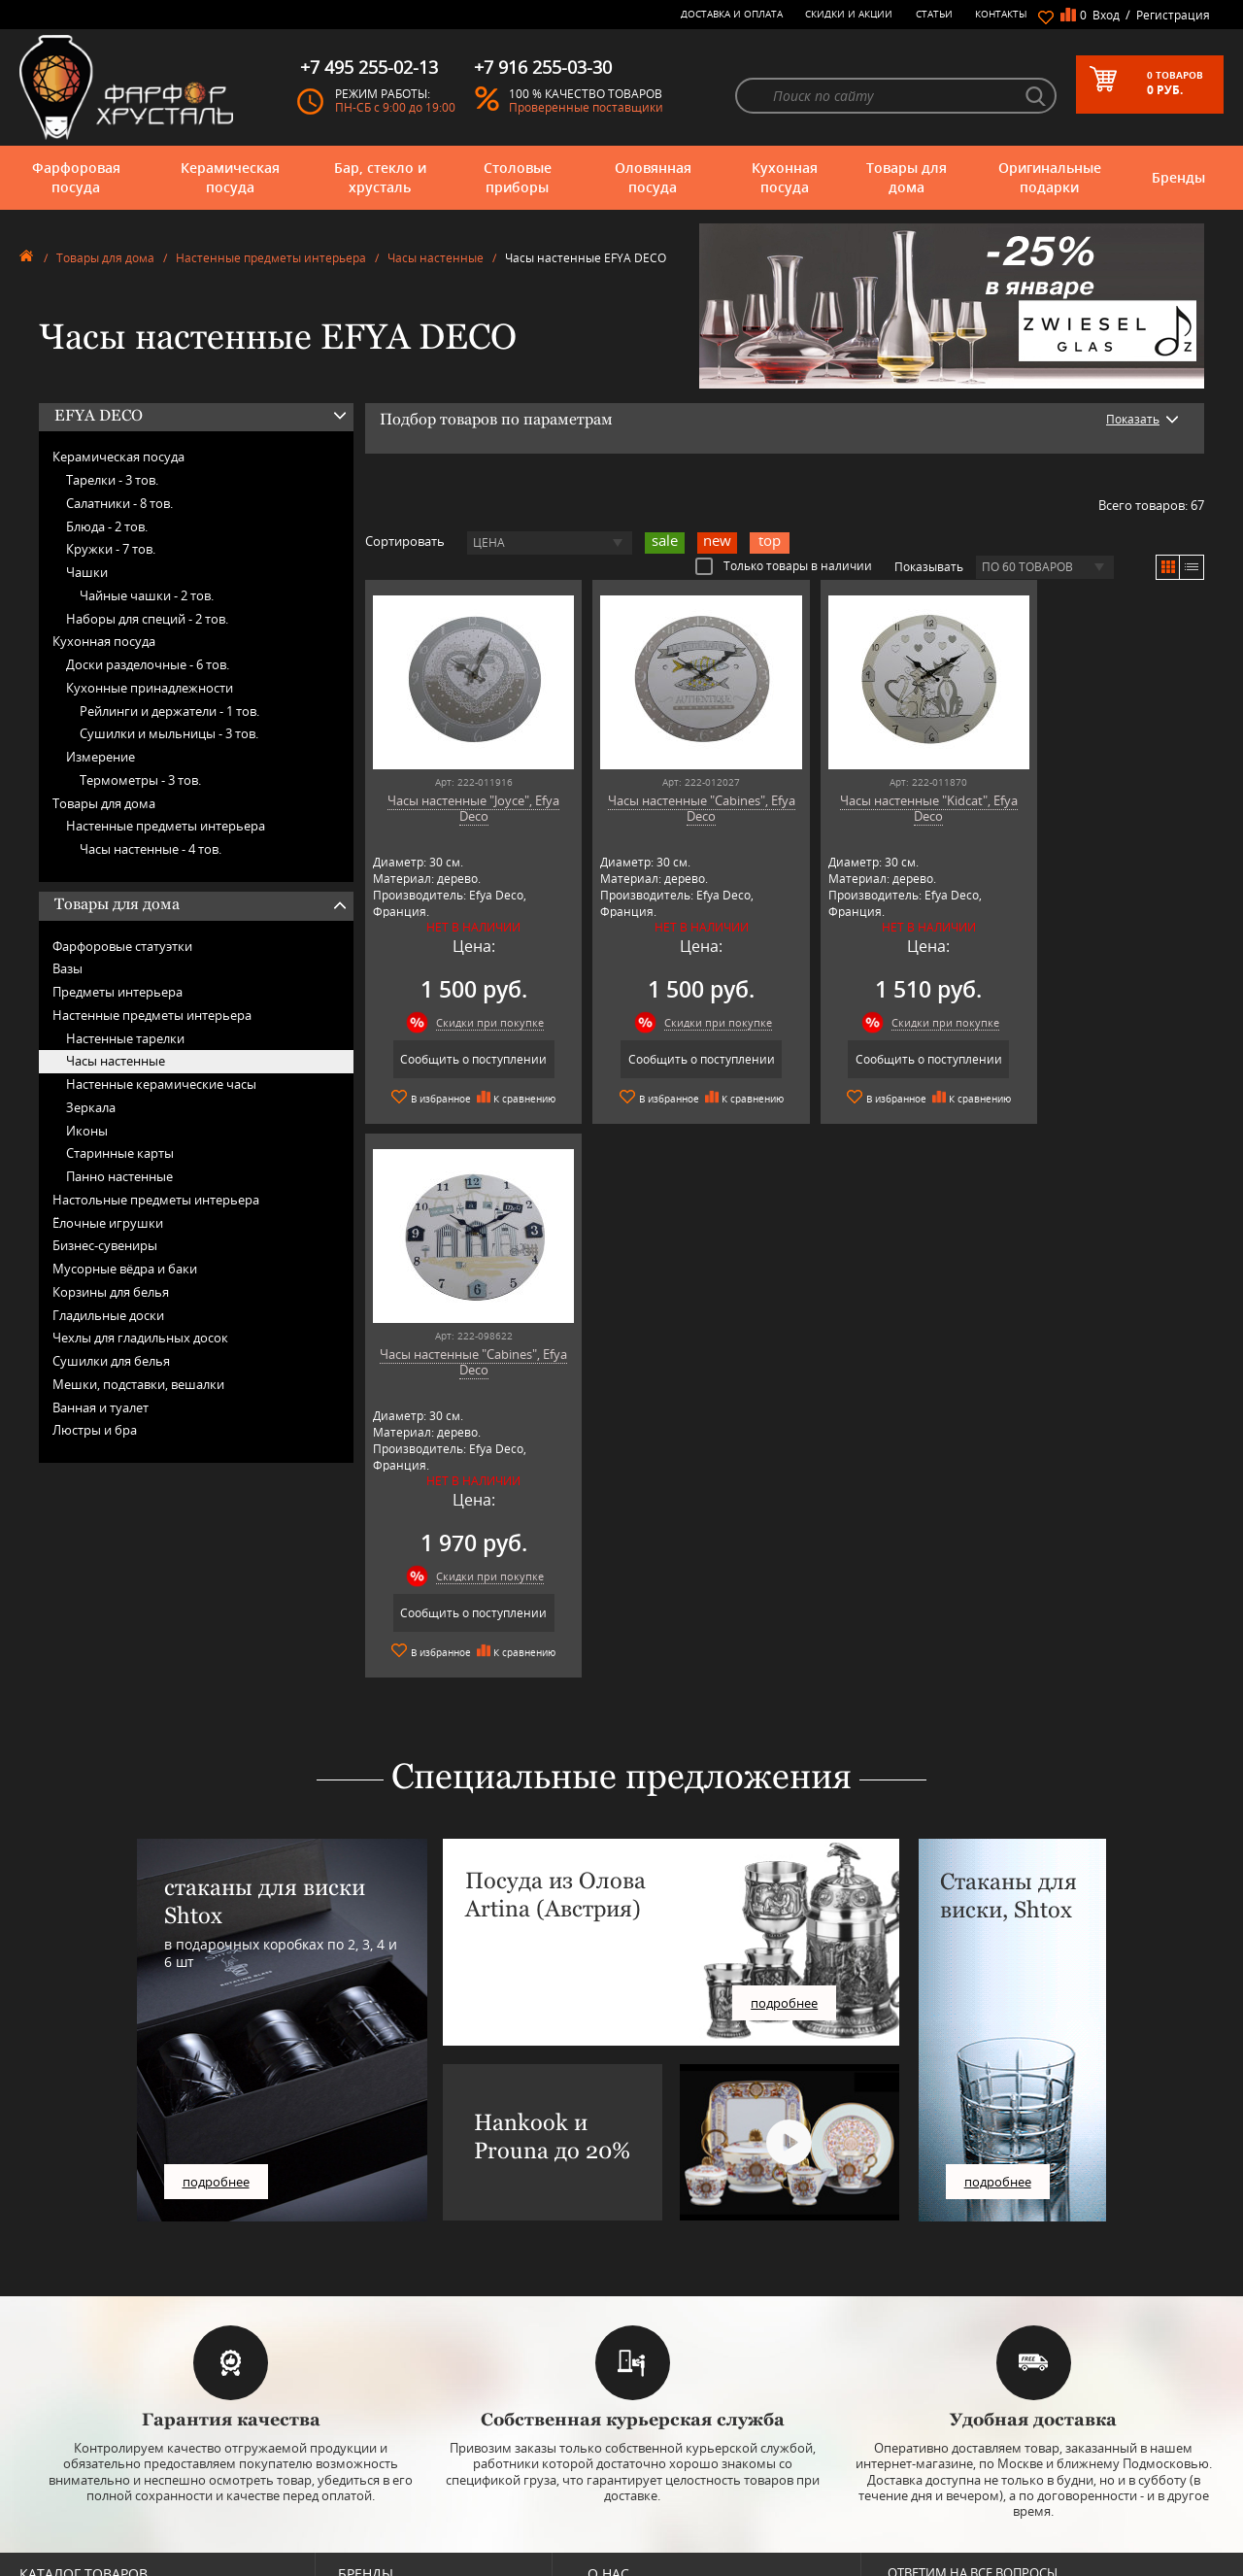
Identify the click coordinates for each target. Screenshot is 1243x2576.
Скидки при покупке (482, 1022)
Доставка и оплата (732, 13)
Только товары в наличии (783, 565)
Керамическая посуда (230, 177)
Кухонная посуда (785, 177)
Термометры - (140, 780)
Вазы (67, 968)
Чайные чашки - (147, 595)
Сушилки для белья (111, 1361)
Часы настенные (435, 258)
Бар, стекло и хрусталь (380, 177)
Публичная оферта (637, 2493)
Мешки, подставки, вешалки (138, 1384)
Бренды (1178, 177)
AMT (349, 2354)
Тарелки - (112, 480)
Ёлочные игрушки (107, 1223)
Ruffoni (356, 2499)
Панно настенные (119, 1176)
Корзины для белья (110, 1292)
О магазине (618, 2354)
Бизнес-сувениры (104, 1245)
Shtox (352, 2529)
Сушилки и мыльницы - (169, 733)
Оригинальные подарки (1049, 177)
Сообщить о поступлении (465, 1059)
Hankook (361, 2427)
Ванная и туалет (100, 1407)
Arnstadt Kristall (378, 2368)
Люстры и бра (94, 1430)
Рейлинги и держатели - (169, 711)
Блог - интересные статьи (654, 2368)
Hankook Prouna (380, 2441)
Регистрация (1173, 15)
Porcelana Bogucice (386, 2470)
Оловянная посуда (653, 177)
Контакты (1001, 13)
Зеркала (91, 1107)
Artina (353, 2383)
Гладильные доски (108, 1315)
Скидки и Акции (848, 13)
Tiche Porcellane (379, 2543)
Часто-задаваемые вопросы (659, 2383)
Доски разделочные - (147, 664)
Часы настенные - (150, 849)
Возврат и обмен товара (651, 2478)
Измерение (100, 756)
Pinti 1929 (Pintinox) (388, 2456)
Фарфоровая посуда (76, 177)
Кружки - (110, 549)
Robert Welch (371, 2485)
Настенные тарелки (125, 1038)
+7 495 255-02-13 (943, 2406)
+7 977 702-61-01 (943, 2361)
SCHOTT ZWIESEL (380, 2514)
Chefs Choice (370, 2397)
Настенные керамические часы (161, 1084)
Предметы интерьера (117, 991)
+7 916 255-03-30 (943, 2426)
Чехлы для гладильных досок (140, 1337)
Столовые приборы (518, 177)
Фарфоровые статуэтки (122, 946)
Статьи (934, 13)
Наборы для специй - (147, 618)
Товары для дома (906, 177)
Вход (1106, 15)
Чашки (87, 572)
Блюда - (107, 526)
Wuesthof (362, 2558)
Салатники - (119, 503)
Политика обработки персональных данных (704, 2507)
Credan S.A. (366, 2412)
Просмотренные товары (651, 2522)
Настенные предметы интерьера (271, 258)
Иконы (87, 1130)
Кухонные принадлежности (149, 687)
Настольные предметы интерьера (155, 1199)
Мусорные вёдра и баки (124, 1268)
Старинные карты (120, 1153)
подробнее (216, 1940)
